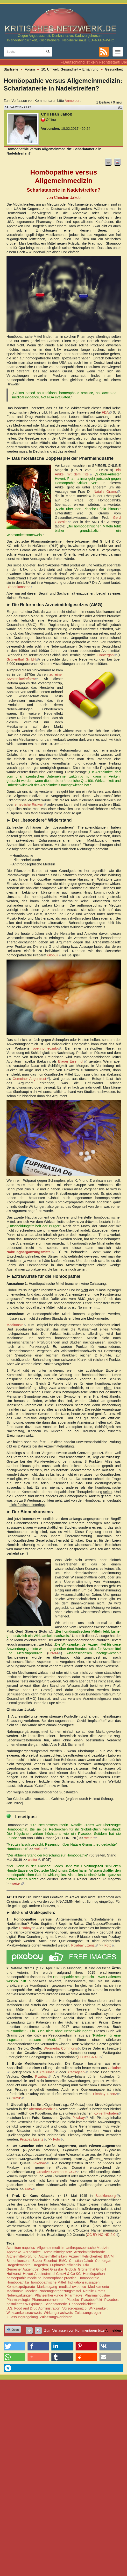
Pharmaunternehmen (48, 2300)
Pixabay (26, 1928)
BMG (63, 2261)
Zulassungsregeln (88, 2313)
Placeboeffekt (91, 2300)
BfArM (54, 1653)
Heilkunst (14, 2274)
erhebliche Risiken (30, 804)
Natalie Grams (107, 491)
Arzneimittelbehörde (89, 2252)
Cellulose (48, 2072)
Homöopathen (94, 2274)
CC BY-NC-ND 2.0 (102, 2235)
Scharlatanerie (55, 2304)
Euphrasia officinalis (65, 2265)
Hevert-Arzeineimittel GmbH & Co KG (52, 2274)
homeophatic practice (60, 2278)
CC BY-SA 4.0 (90, 2057)
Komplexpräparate (21, 2287)
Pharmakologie (18, 2300)
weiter (90, 1838)
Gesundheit (114, 69)
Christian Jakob (81, 2261)
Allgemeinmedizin (50, 2248)
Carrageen (78, 2072)
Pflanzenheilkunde (49, 2295)
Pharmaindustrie (97, 2295)
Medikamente (98, 2287)
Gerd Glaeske (52, 2269)
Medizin (31, 2291)
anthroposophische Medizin (87, 2248)
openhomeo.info (47, 1048)
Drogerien (40, 2265)
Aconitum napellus (21, 2248)
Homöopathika (18, 2282)
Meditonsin (16, 1325)
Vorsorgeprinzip (74, 2308)
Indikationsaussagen (83, 2282)
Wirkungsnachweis (58, 2313)
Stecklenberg (107, 2196)
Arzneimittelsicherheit (85, 2256)
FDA (107, 412)
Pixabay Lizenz (84, 1945)
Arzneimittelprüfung (21, 2256)
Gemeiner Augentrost (31, 1079)
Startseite (11, 69)
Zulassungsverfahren (56, 2317)
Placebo (72, 2300)
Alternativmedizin (43, 2109)
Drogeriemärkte (18, 2265)
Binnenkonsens (20, 587)
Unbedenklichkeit (82, 2304)
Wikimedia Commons (62, 2048)
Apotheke (14, 2252)
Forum (30, 69)
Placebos (111, 2300)
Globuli (54, 955)
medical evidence (72, 2287)
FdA (86, 2265)
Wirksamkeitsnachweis (24, 2313)
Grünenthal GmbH (23, 659)
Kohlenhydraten (107, 2113)
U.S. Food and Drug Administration (33, 2308)
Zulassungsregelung (22, 2317)
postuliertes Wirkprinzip (24, 2304)
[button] (14, 2346)
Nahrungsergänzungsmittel (60, 2291)
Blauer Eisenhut (72, 1061)
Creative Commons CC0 (57, 2172)
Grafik (18, 2098)
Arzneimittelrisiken (53, 2256)
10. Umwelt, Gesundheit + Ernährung (70, 69)
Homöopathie (88, 2278)
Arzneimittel (32, 2252)
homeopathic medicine (24, 2278)
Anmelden (72, 101)
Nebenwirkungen (20, 2295)
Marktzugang (47, 2287)
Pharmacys (74, 2295)
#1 (120, 108)
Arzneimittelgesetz (57, 2252)
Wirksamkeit (98, 2308)
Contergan (107, 655)
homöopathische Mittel (48, 2282)
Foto (109, 1945)
